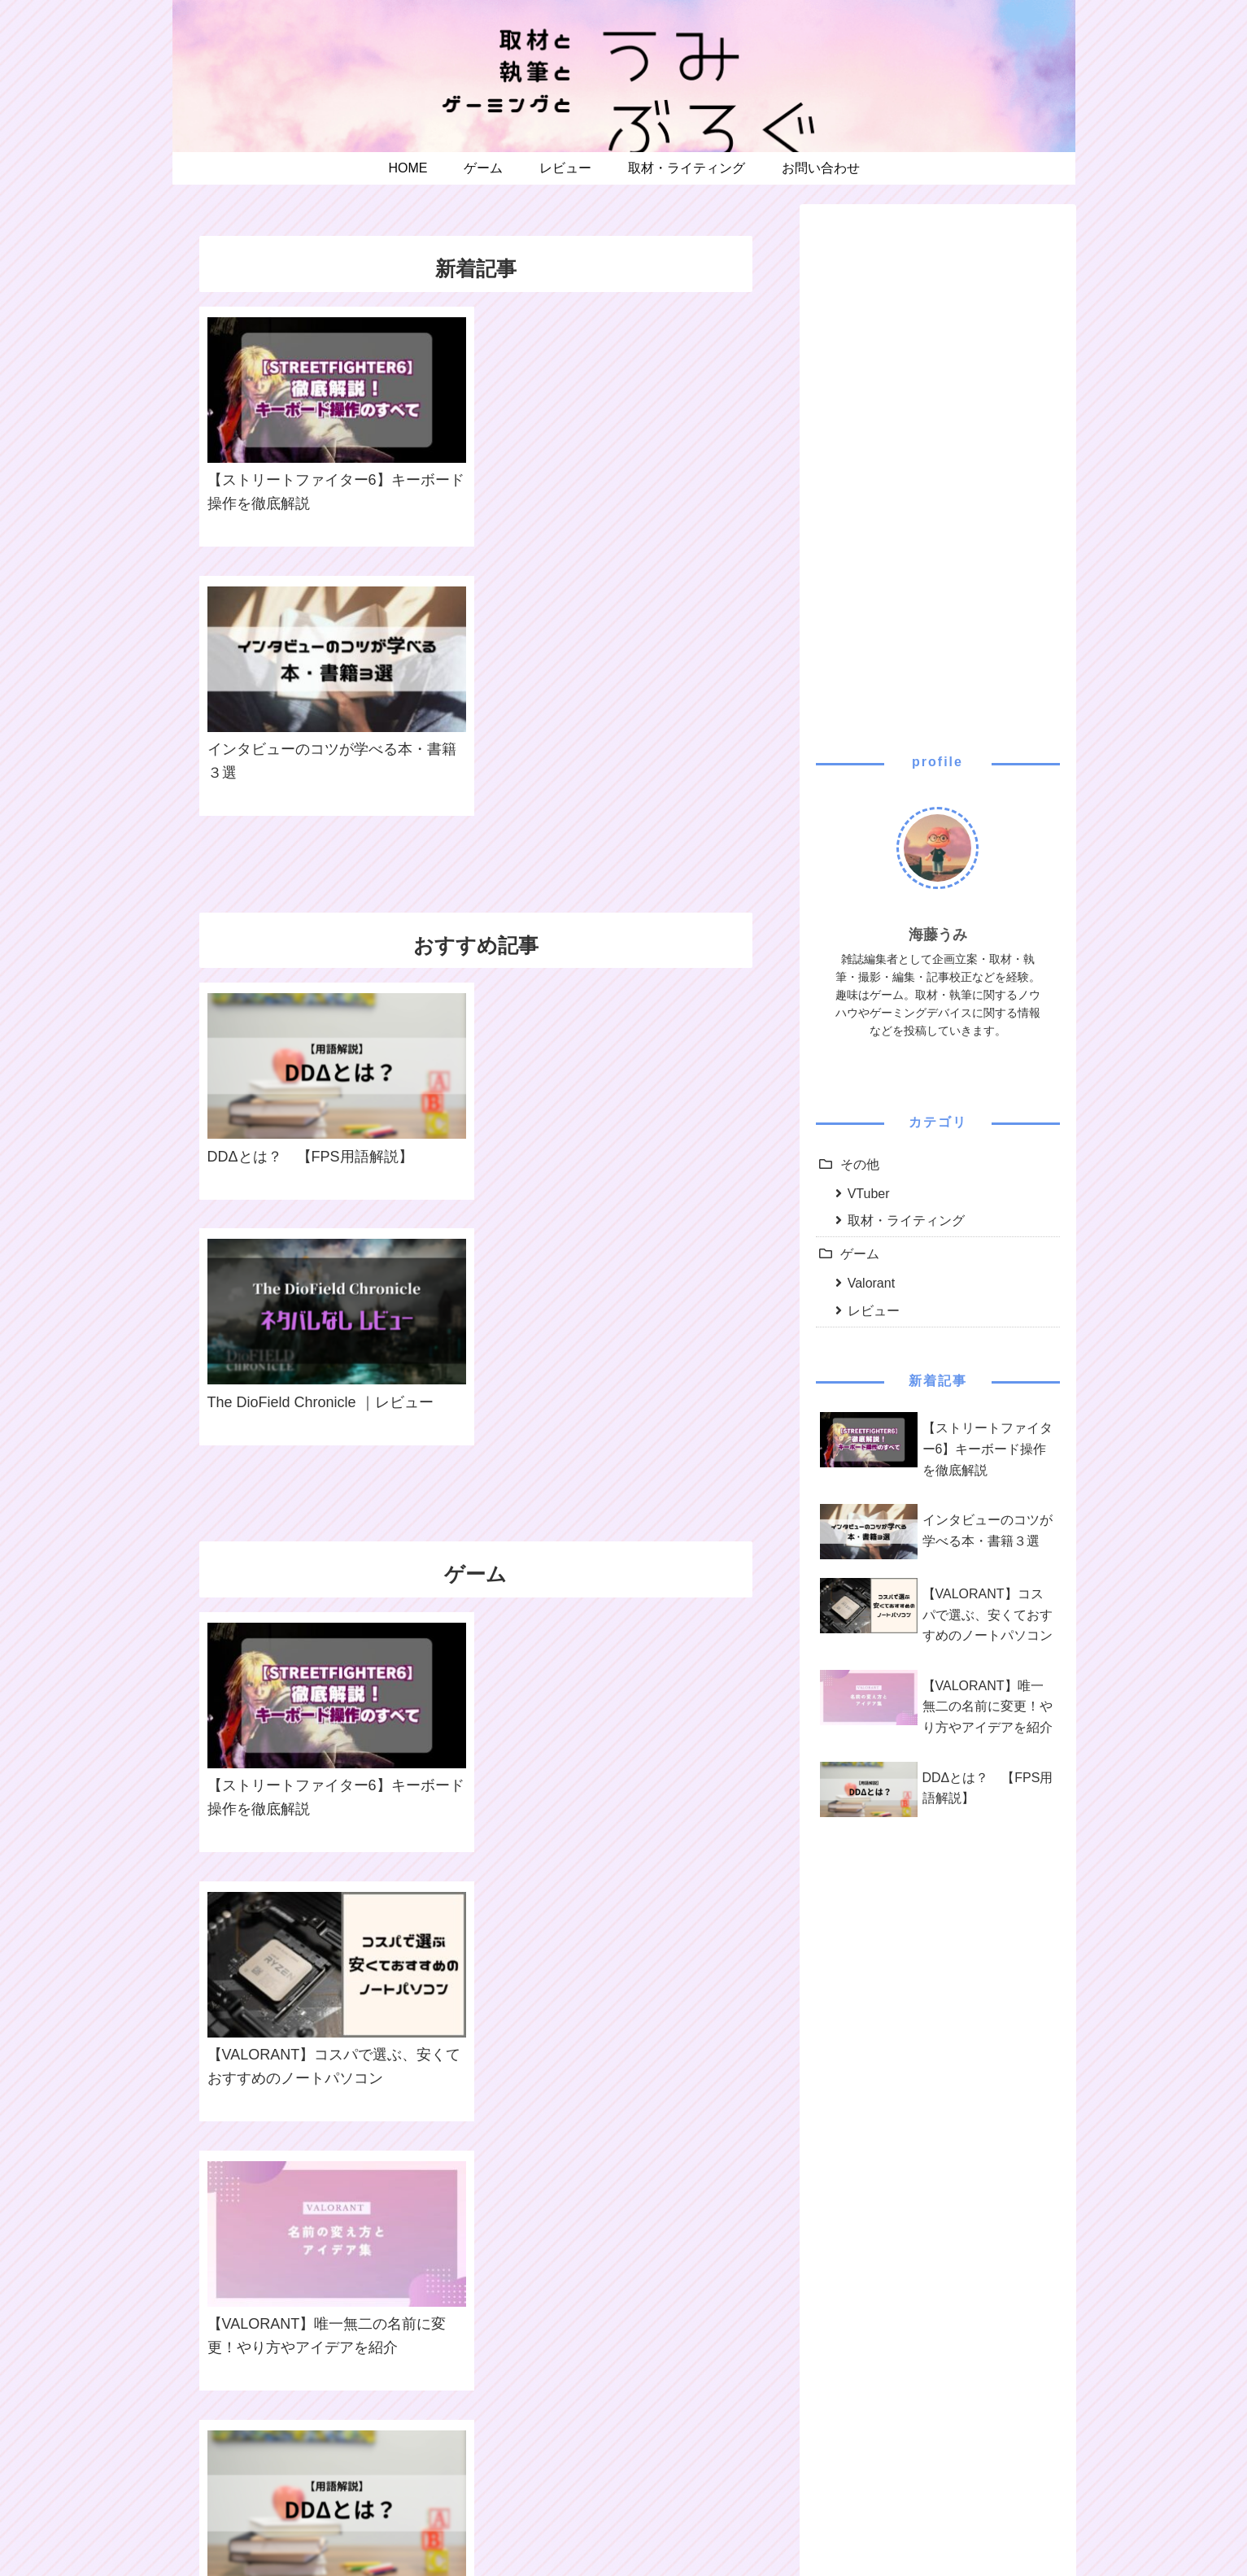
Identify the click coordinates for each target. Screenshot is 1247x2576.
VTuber (869, 1194)
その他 (859, 1164)
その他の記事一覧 (475, 2388)
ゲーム (859, 1254)
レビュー (874, 1311)
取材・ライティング (906, 1220)
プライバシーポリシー (588, 2525)
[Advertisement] (938, 464)
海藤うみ (938, 934)
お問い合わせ (696, 2525)
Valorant (871, 1283)
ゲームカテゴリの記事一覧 (475, 1653)
